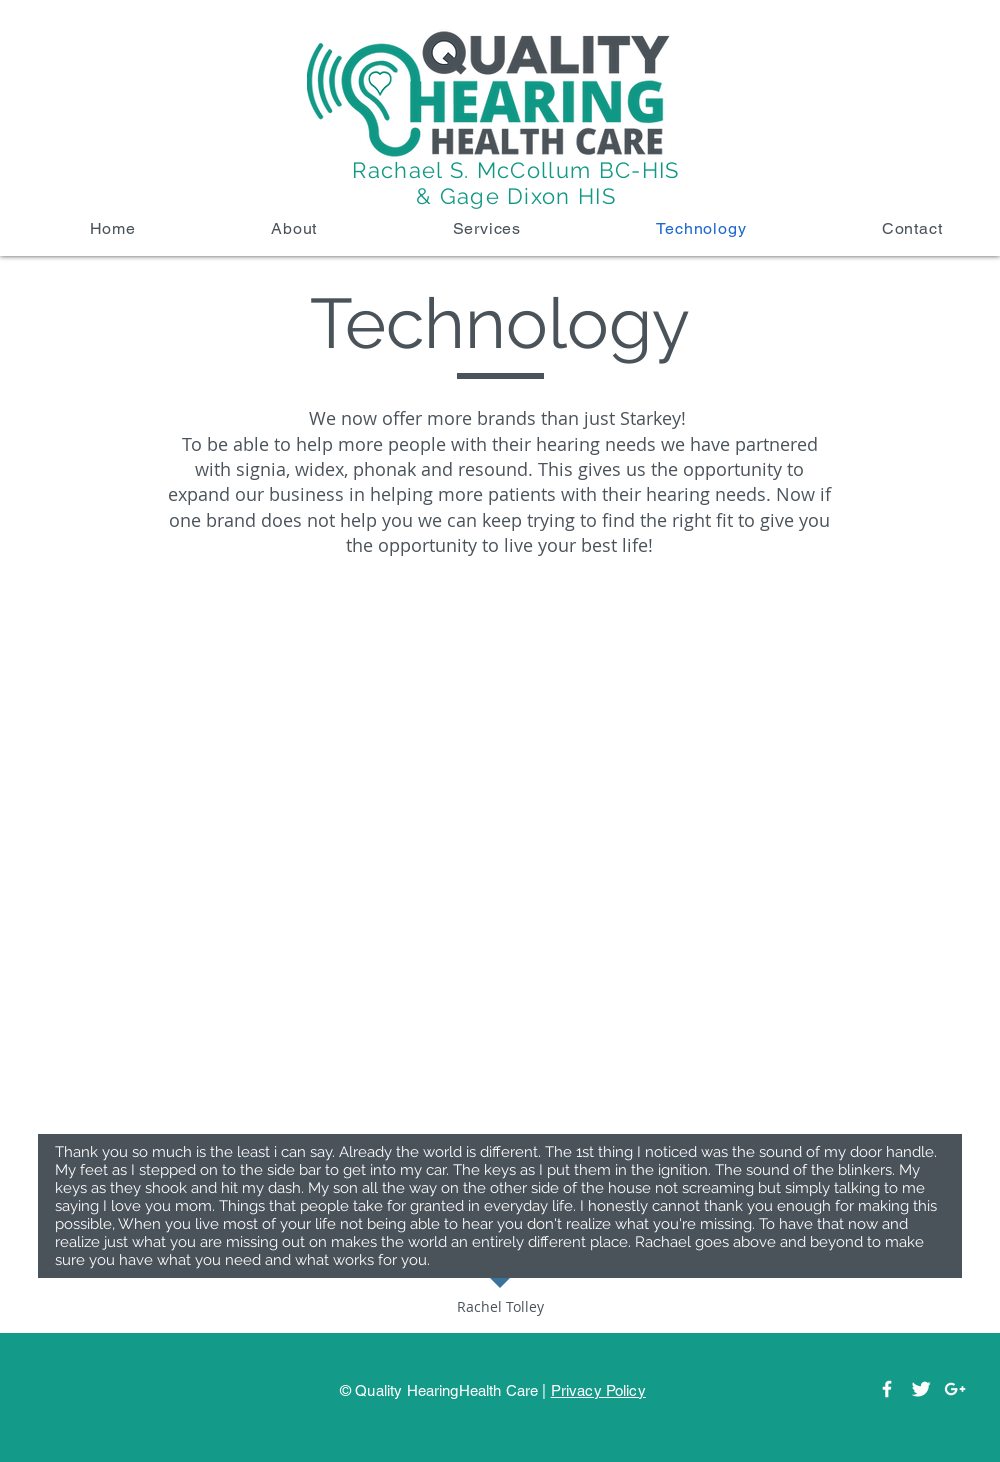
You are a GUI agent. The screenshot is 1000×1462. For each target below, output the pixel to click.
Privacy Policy (598, 1390)
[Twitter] (921, 1389)
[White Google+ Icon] (955, 1389)
